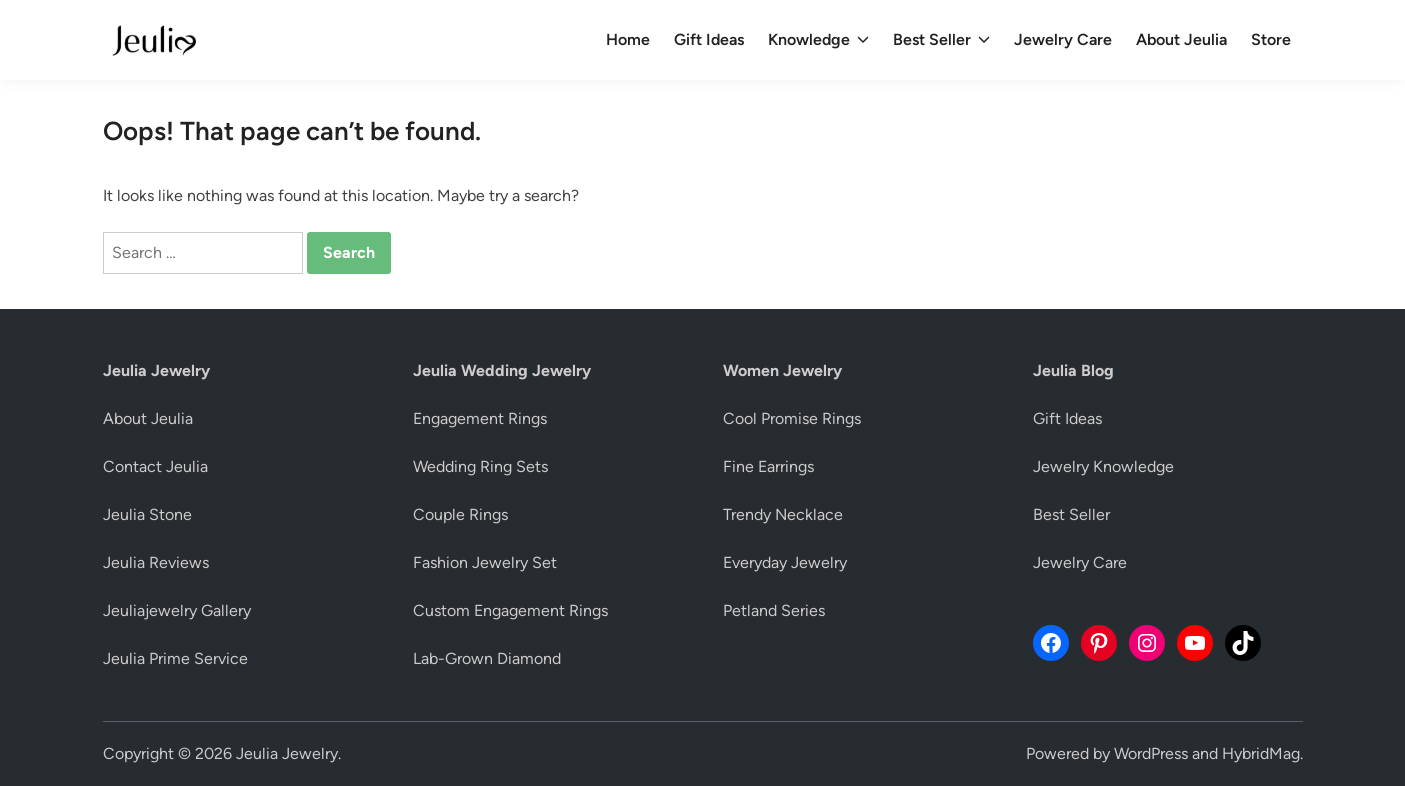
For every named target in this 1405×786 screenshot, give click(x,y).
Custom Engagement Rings (510, 610)
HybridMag (1261, 753)
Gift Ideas (709, 39)
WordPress (1151, 753)
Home (628, 39)
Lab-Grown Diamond (487, 658)
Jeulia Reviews (156, 562)
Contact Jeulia (155, 466)
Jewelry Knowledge (1103, 466)
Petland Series (774, 610)
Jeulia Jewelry (287, 753)
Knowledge (818, 40)
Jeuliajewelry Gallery (177, 610)
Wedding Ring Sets (480, 466)
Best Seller (941, 40)
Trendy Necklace (783, 514)
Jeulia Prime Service (175, 658)
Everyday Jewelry (785, 562)
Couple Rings (460, 514)
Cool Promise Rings (792, 418)
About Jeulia (1181, 39)
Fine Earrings (768, 466)
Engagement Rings (480, 418)
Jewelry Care (1063, 39)
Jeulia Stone (147, 514)
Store (1271, 39)
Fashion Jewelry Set (485, 562)
